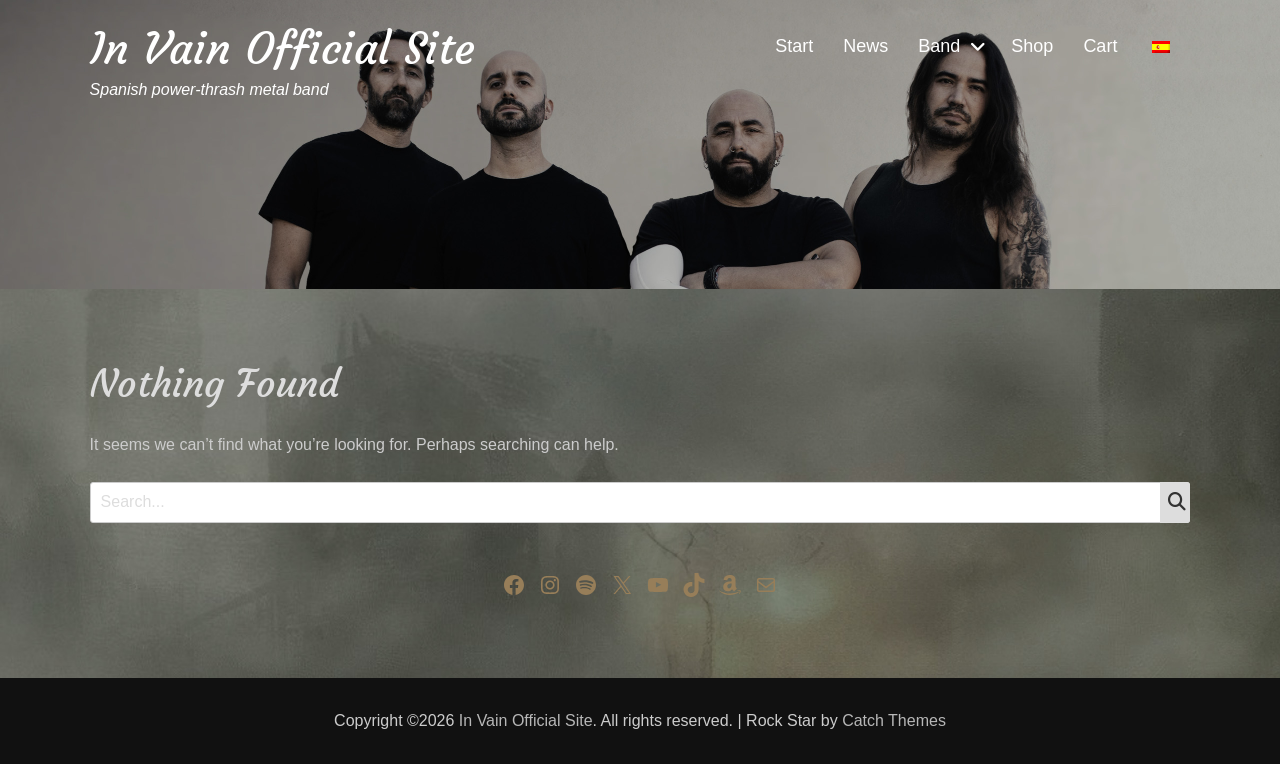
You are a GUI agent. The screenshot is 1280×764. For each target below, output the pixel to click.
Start (794, 46)
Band (939, 46)
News (865, 46)
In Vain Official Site (282, 48)
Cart (1100, 46)
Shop (1032, 46)
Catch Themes (894, 720)
